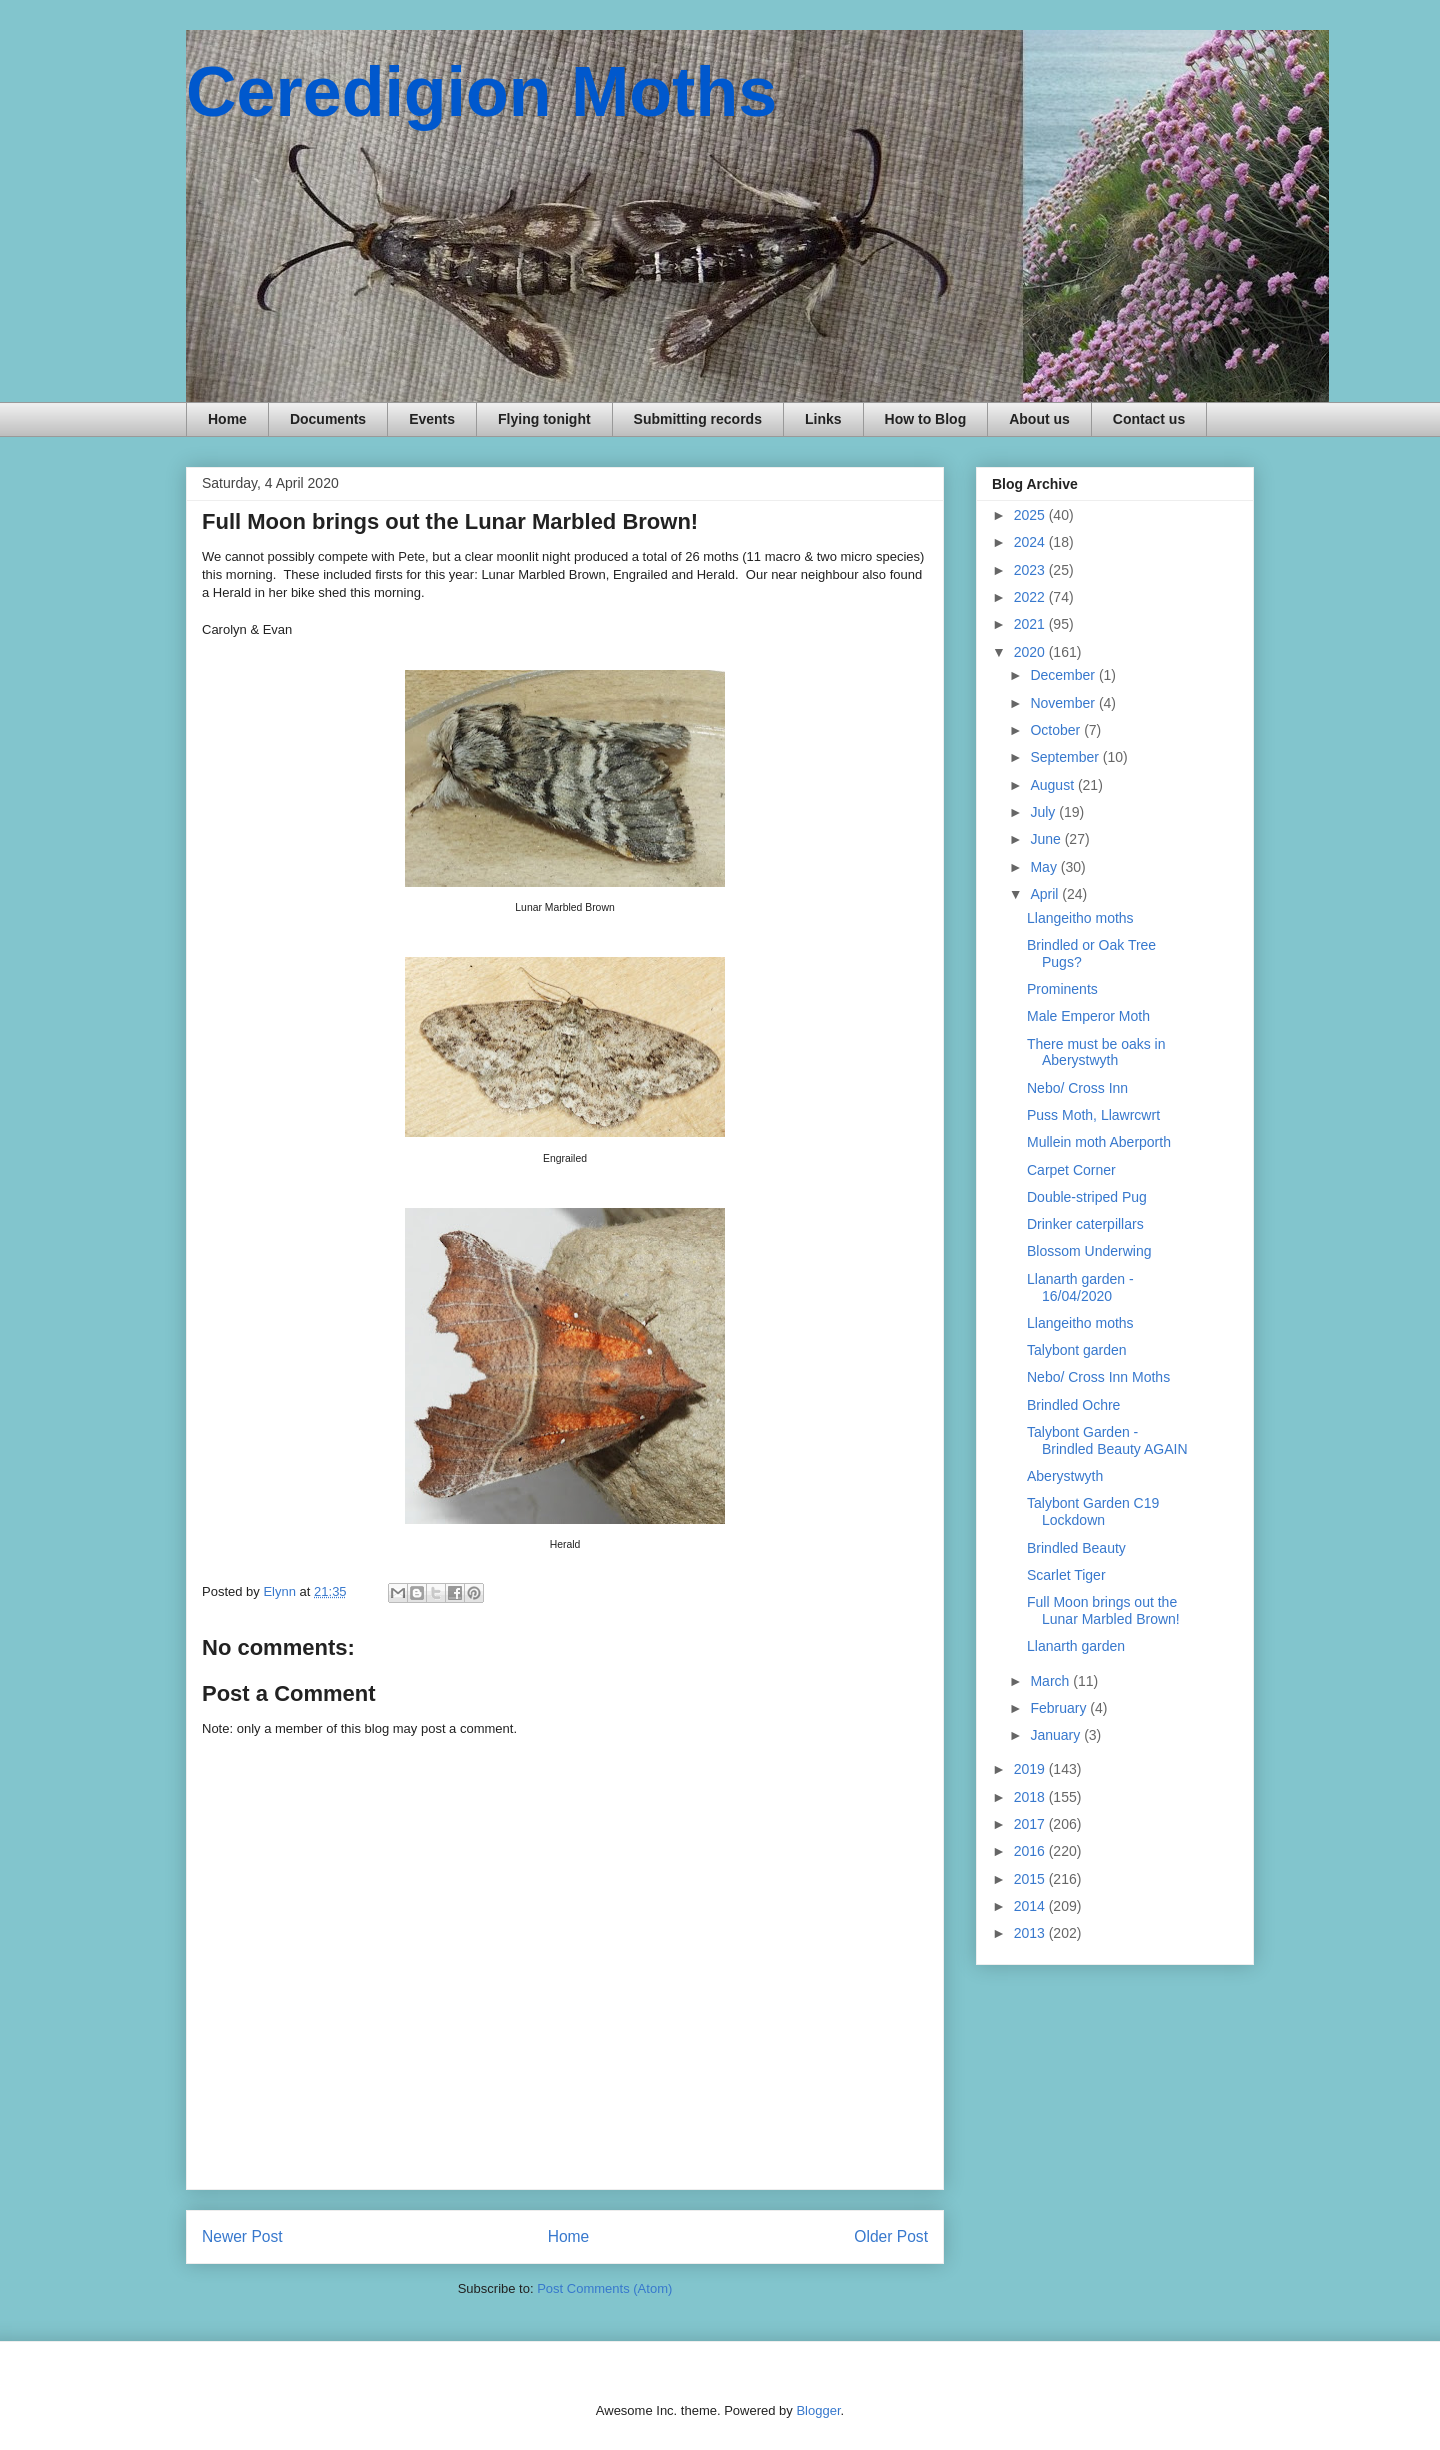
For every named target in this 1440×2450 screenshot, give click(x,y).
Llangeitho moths (1080, 918)
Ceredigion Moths (481, 92)
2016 (1031, 1851)
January (1057, 1735)
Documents (328, 419)
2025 (1031, 515)
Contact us (1149, 419)
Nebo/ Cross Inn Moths (1098, 1377)
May (1045, 867)
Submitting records (698, 419)
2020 (1031, 652)
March (1051, 1681)
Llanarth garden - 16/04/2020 (1080, 1287)
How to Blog (926, 419)
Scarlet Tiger (1066, 1575)
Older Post (891, 2236)
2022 (1031, 597)
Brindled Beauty (1076, 1548)
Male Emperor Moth (1088, 1016)
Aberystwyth (1065, 1476)
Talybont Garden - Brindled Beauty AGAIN (1107, 1440)
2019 (1031, 1769)
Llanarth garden (1076, 1646)
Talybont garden (1077, 1350)
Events (432, 419)
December (1064, 675)
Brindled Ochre (1073, 1405)
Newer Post (242, 2236)
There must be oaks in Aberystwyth (1096, 1052)
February (1060, 1708)
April (1046, 894)
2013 (1031, 1933)
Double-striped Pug (1087, 1197)
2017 (1031, 1824)
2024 (1031, 542)
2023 (1031, 570)
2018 (1031, 1797)
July (1044, 812)
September (1066, 757)
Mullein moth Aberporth (1099, 1142)
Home (227, 419)
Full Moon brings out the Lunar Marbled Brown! (1103, 1610)
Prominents (1062, 989)
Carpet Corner (1071, 1170)
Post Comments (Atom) (604, 2288)
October (1057, 730)
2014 (1031, 1906)
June (1047, 839)
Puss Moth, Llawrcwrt (1093, 1115)
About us (1039, 419)
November (1064, 703)
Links (823, 419)
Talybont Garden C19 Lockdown (1093, 1511)
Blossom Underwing (1089, 1251)
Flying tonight (544, 419)
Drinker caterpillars (1085, 1224)
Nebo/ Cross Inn (1077, 1088)
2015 (1031, 1879)
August (1053, 785)
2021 (1031, 624)
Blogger (818, 2410)
